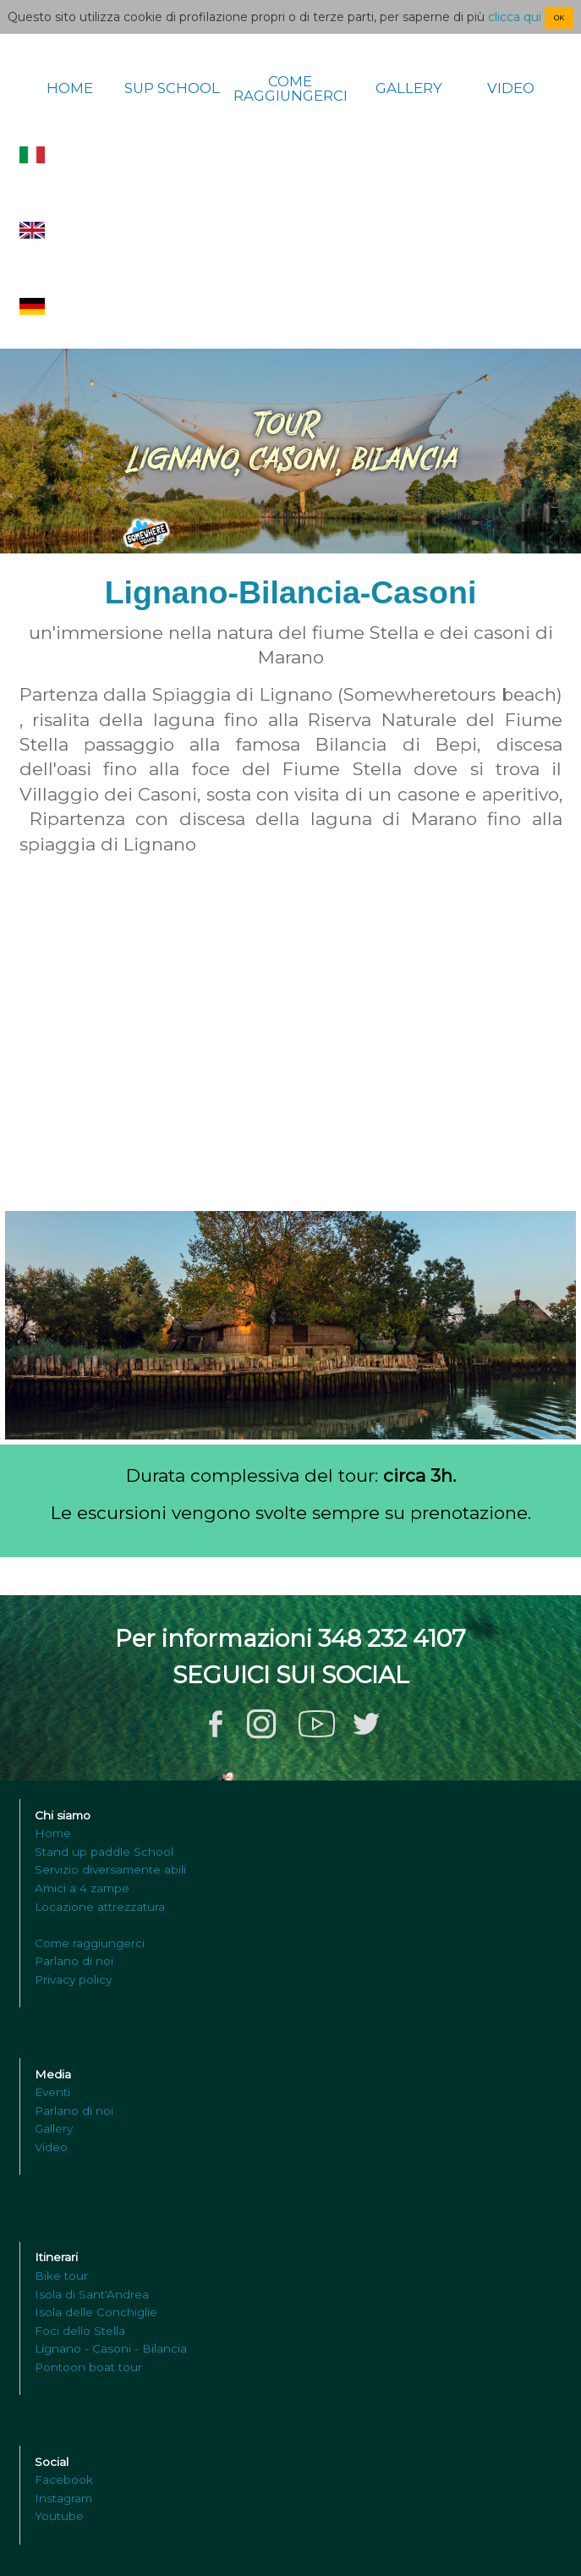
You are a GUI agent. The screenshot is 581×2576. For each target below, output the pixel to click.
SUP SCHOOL (172, 88)
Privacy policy (73, 1979)
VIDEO (510, 88)
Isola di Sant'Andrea (92, 2294)
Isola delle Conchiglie (96, 2312)
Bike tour (61, 2275)
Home (53, 1833)
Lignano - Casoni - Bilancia (111, 2348)
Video (51, 2147)
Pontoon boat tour (88, 2367)
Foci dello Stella (80, 2330)
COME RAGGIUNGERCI (290, 88)
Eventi (52, 2092)
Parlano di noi (74, 1961)
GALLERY (408, 88)
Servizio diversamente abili (110, 1869)
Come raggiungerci (90, 1943)
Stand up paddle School (104, 1851)
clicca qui (514, 17)
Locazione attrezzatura (100, 1906)
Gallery (54, 2128)
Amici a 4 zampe (82, 1888)
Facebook (64, 2479)
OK (558, 18)
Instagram (63, 2498)
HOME (70, 88)
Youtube (59, 2516)
